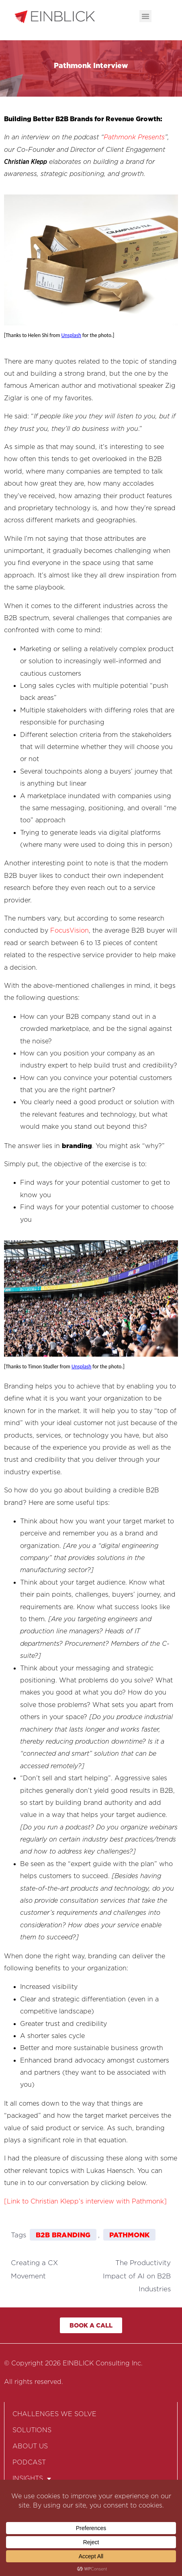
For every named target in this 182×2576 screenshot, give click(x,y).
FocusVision (69, 930)
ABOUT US (30, 2446)
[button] (145, 16)
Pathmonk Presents (134, 137)
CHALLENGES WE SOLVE (54, 2413)
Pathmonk (129, 2235)
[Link (12, 2201)
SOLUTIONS (31, 2430)
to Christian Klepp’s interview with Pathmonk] (93, 2201)
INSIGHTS (31, 2478)
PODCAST (29, 2462)
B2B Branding (63, 2235)
